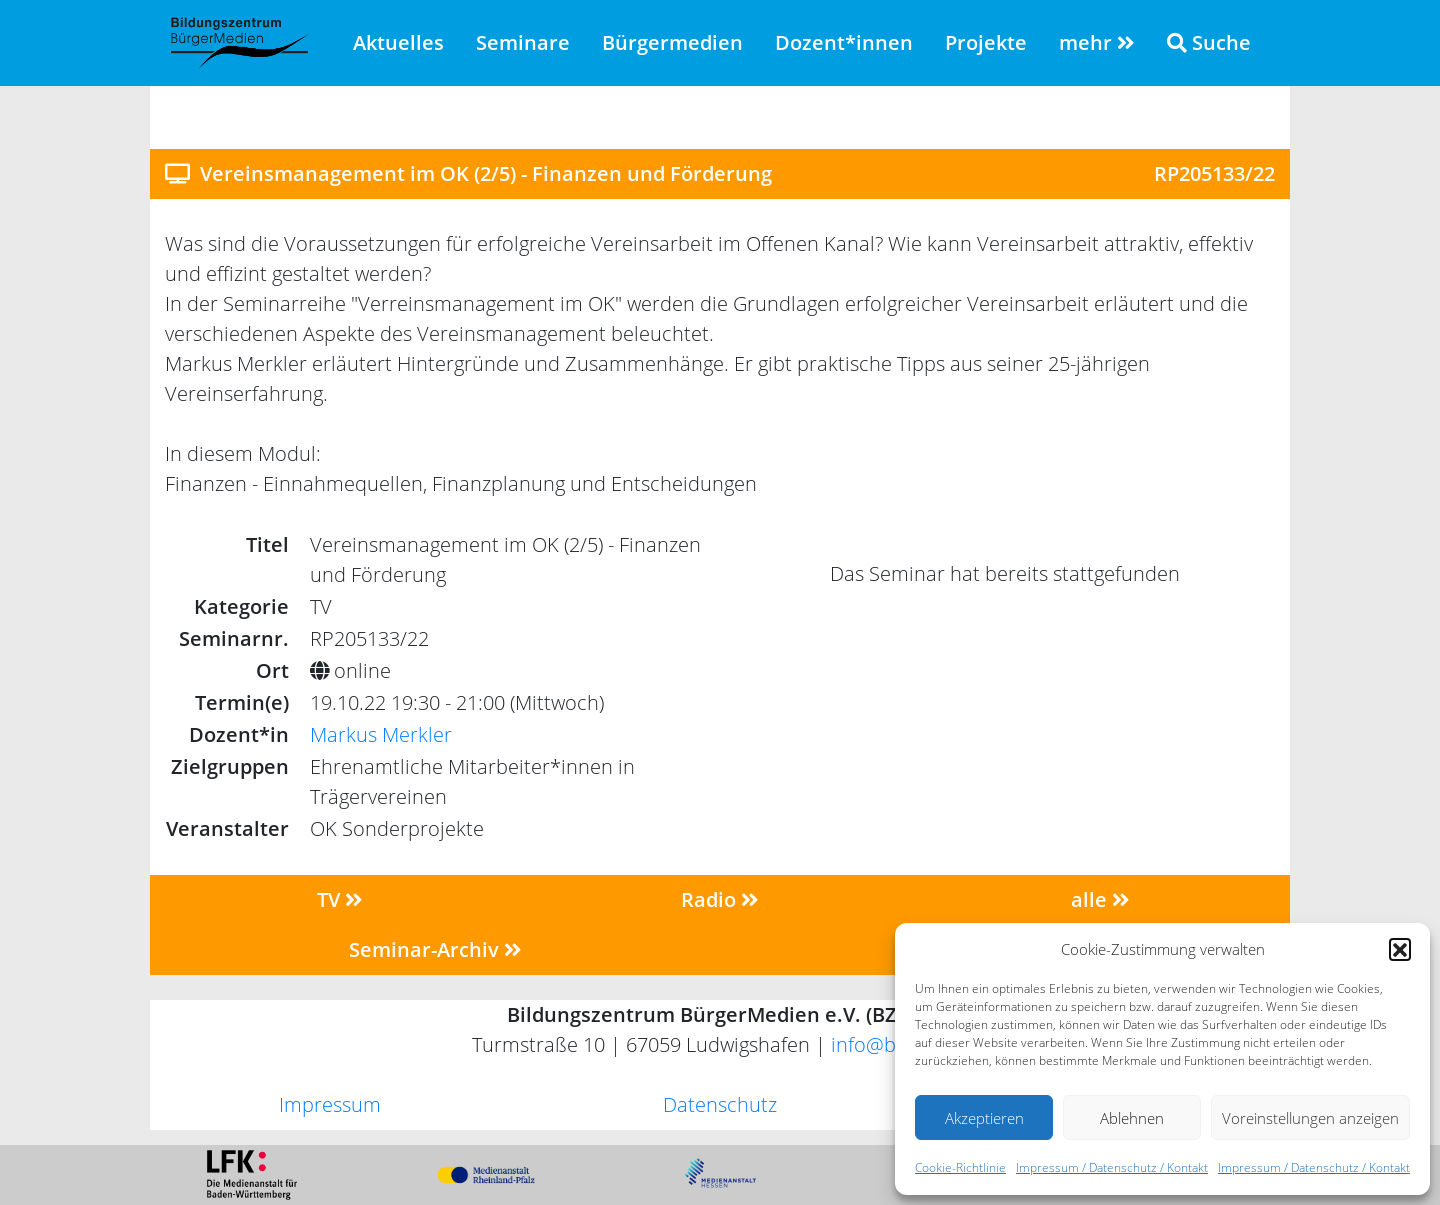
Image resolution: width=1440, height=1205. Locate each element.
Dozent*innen (844, 42)
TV (340, 899)
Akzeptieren (984, 1118)
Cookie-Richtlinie (960, 1167)
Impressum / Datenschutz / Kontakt (1112, 1167)
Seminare (523, 42)
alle (1100, 899)
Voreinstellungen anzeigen (1310, 1118)
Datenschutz (720, 1104)
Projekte (986, 42)
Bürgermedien (672, 42)
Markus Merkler (381, 734)
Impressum (330, 1104)
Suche (1209, 42)
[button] (1400, 949)
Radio (720, 899)
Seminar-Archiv (435, 949)
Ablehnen (1132, 1118)
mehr (1097, 42)
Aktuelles (398, 42)
